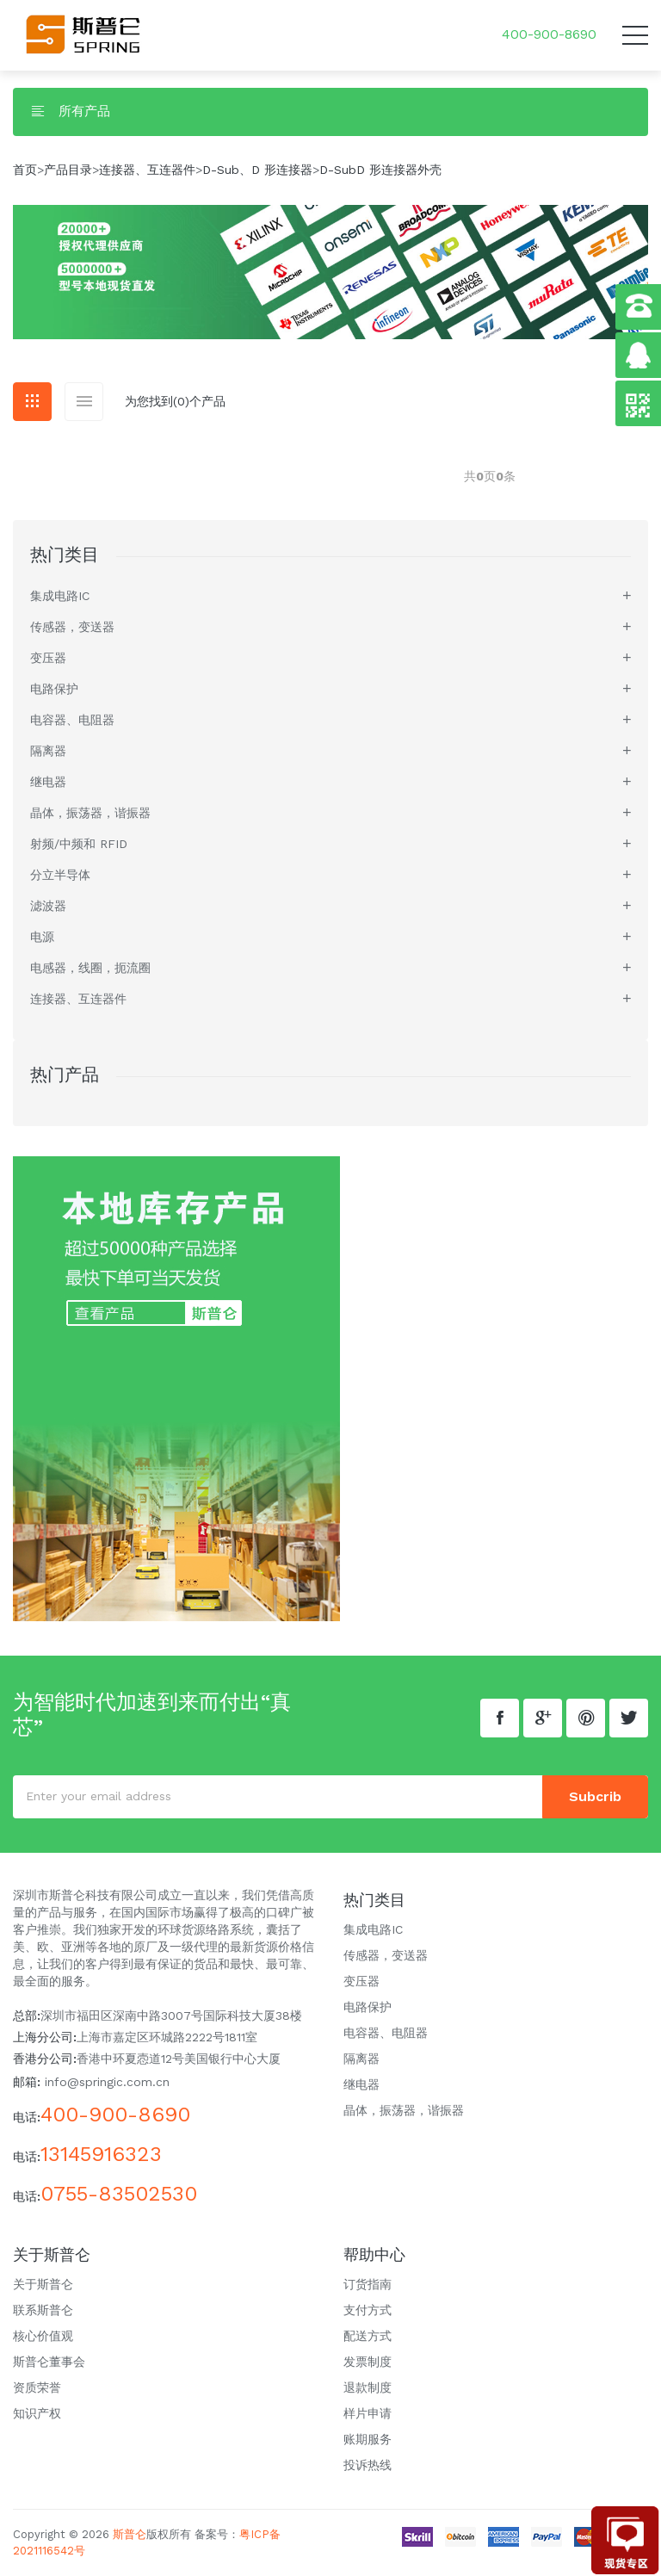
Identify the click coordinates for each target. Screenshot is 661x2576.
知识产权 (37, 2413)
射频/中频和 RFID (78, 844)
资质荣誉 (37, 2387)
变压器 (48, 658)
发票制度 (367, 2362)
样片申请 (367, 2413)
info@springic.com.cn (107, 2082)
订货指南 (367, 2284)
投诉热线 (367, 2465)
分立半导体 (60, 875)
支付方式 (367, 2310)
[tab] (32, 401)
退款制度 (367, 2387)
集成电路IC (60, 596)
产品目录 (68, 169)
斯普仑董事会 (49, 2362)
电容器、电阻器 (72, 720)
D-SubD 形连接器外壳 (380, 169)
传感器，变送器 (72, 627)
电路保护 (54, 689)
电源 (42, 937)
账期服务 (367, 2439)
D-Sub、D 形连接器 (257, 169)
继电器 (48, 782)
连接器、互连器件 (147, 169)
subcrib (595, 1796)
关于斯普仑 (43, 2284)
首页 (25, 169)
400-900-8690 (549, 34)
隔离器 (48, 751)
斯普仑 (129, 2534)
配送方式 (367, 2336)
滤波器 (48, 906)
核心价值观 (43, 2336)
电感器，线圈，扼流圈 (90, 968)
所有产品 (70, 111)
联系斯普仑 (43, 2310)
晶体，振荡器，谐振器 (90, 813)
